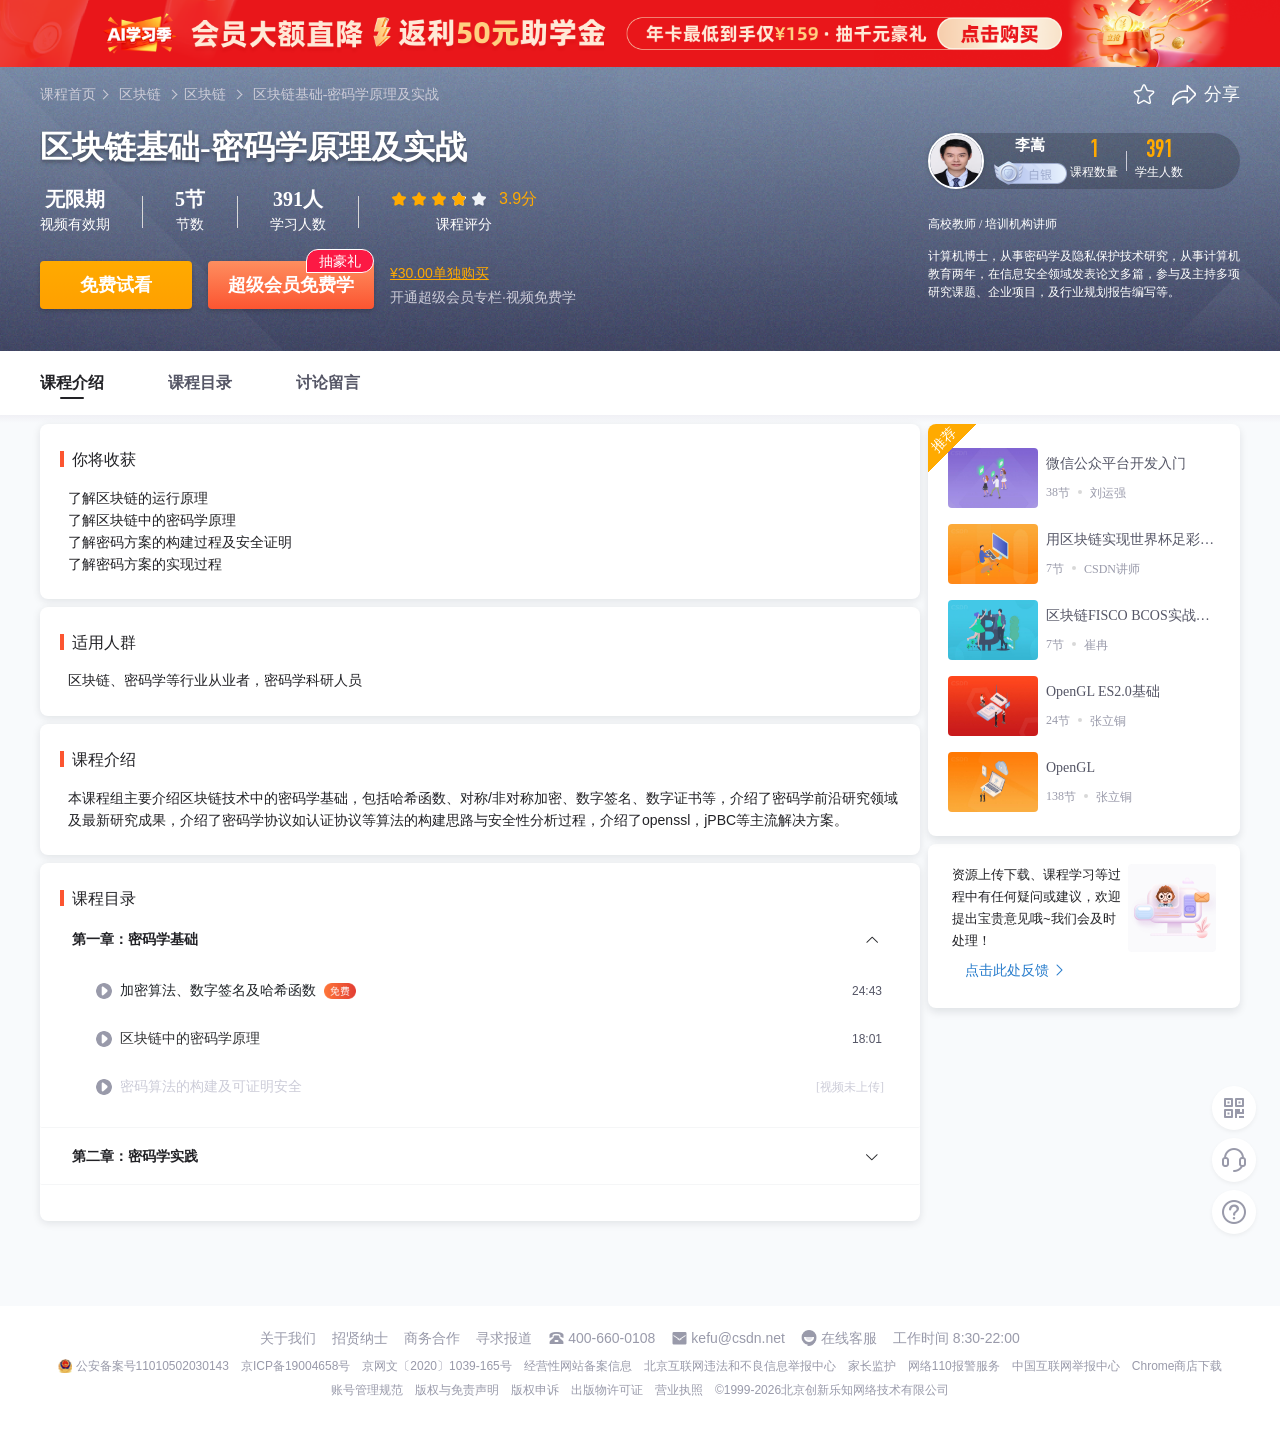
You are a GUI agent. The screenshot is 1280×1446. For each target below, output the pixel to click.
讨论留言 (328, 382)
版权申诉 (535, 1390)
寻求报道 (504, 1338)
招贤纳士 (360, 1338)
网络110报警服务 (954, 1366)
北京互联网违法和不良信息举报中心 (740, 1366)
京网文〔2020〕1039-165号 (436, 1366)
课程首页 (68, 94)
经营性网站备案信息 (578, 1366)
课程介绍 (72, 382)
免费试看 (116, 285)
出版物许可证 (607, 1390)
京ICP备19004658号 (295, 1366)
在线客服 (849, 1338)
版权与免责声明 (457, 1390)
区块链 (140, 94)
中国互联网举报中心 (1066, 1366)
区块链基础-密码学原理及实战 (346, 94)
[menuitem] (480, 1027)
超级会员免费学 (291, 285)
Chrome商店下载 (1177, 1366)
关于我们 (288, 1338)
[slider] (441, 199)
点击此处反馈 (1014, 970)
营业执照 (679, 1390)
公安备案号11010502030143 (152, 1366)
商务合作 (432, 1338)
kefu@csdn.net (738, 1338)
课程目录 (200, 382)
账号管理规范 (367, 1390)
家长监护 (872, 1366)
